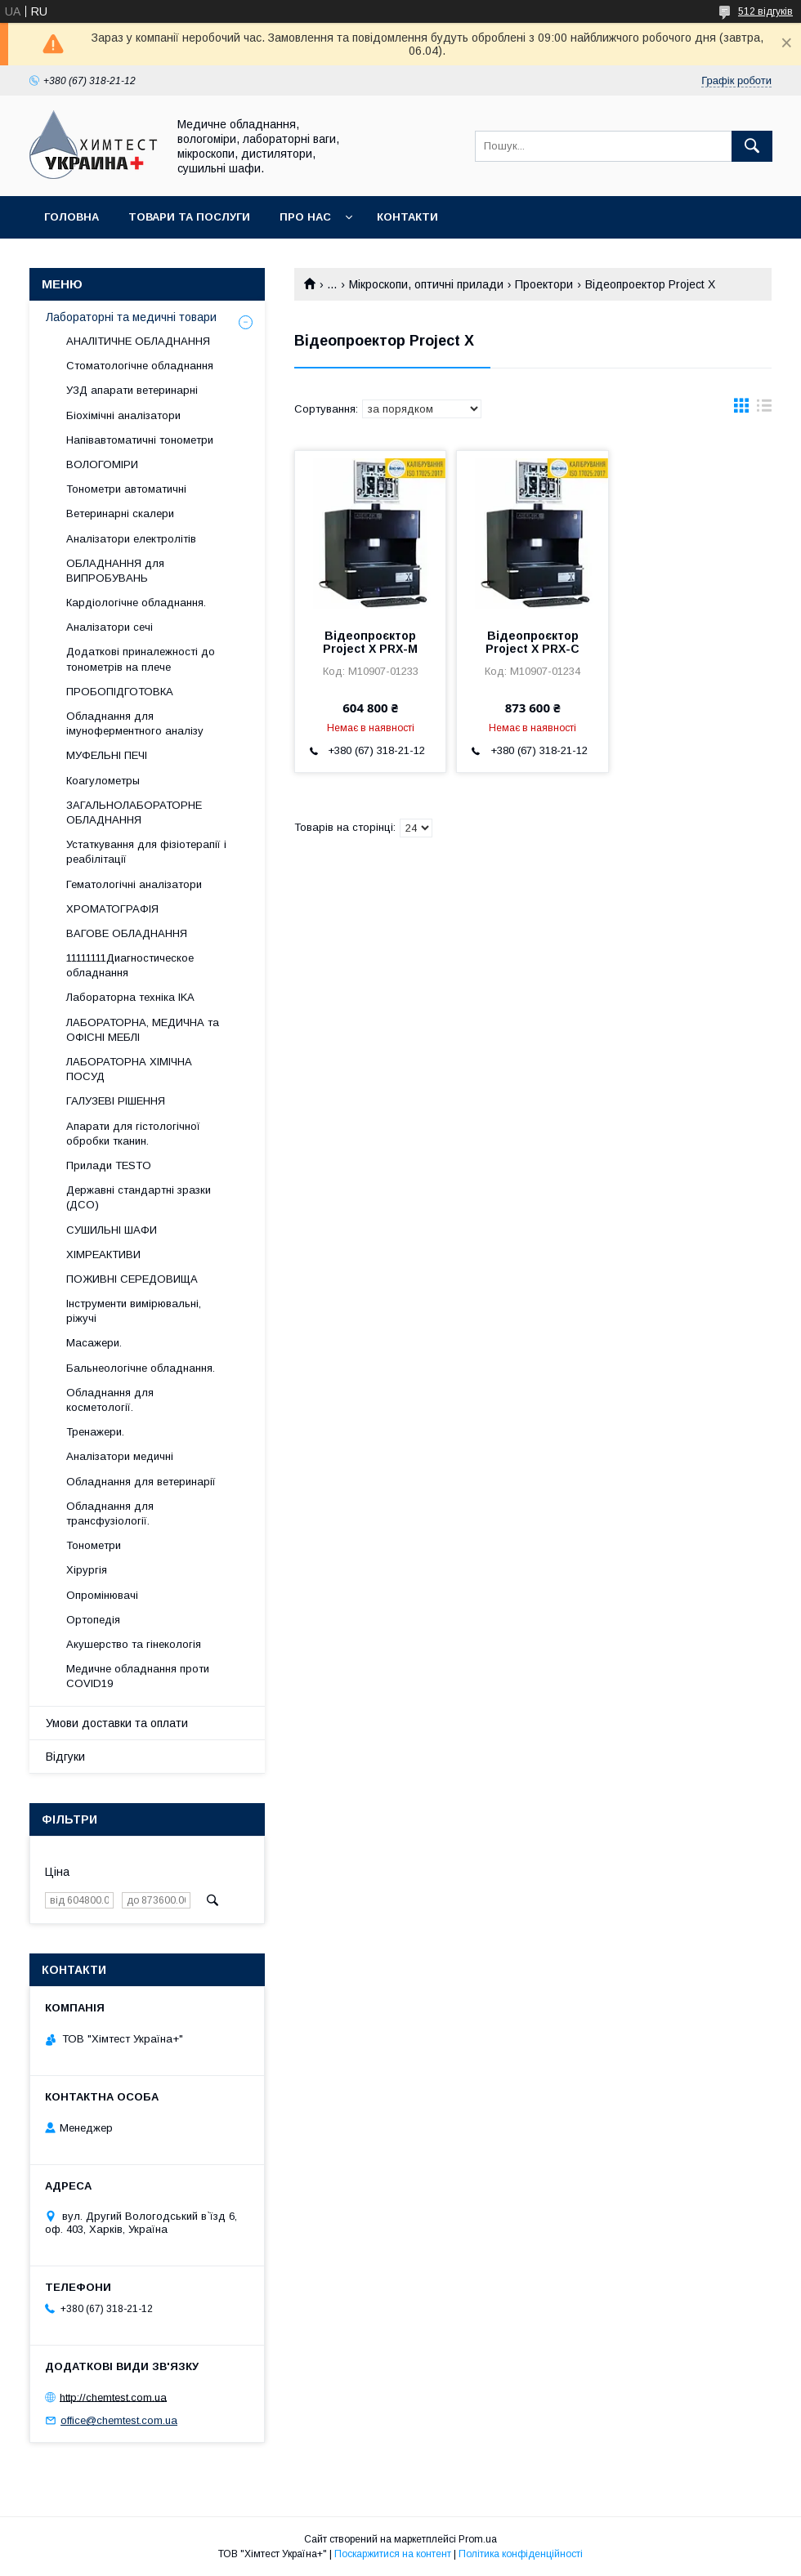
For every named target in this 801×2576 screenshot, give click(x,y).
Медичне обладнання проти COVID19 (137, 1676)
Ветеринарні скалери (120, 513)
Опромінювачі (102, 1595)
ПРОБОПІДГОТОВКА (119, 691)
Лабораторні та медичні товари (131, 317)
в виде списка (764, 409)
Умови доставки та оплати (117, 1723)
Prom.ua (478, 2539)
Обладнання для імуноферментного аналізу (135, 723)
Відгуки (65, 1756)
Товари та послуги (189, 217)
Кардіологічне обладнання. (136, 602)
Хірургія (86, 1570)
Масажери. (94, 1343)
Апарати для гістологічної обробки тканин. (133, 1133)
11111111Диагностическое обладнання (130, 965)
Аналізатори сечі (109, 627)
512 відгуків (765, 11)
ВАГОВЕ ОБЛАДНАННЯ (126, 933)
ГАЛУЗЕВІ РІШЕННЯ (115, 1101)
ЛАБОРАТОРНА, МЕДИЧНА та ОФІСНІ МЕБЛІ (142, 1029)
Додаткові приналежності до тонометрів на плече (140, 658)
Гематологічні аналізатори (134, 884)
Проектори (544, 284)
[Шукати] (752, 146)
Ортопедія (93, 1620)
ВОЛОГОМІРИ (102, 464)
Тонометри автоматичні (126, 489)
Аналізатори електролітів (131, 539)
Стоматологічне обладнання (139, 365)
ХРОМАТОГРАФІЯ (112, 909)
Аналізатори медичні (119, 1456)
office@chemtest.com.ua (118, 2420)
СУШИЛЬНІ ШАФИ (111, 1230)
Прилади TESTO (108, 1165)
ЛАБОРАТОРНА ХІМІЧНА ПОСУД (129, 1069)
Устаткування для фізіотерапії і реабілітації (146, 851)
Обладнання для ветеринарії (141, 1482)
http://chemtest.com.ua (113, 2397)
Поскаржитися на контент (392, 2554)
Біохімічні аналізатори (123, 415)
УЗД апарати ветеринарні (132, 390)
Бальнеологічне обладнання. (140, 1368)
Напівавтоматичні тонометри (139, 440)
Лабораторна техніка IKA (130, 997)
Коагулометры (103, 781)
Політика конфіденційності (521, 2554)
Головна (71, 217)
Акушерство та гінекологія (133, 1644)
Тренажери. (95, 1432)
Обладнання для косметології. (110, 1399)
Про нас (305, 217)
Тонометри (93, 1545)
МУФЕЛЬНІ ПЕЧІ (106, 755)
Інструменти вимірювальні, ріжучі (133, 1310)
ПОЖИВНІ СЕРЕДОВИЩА (132, 1279)
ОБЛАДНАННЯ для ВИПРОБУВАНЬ (115, 570)
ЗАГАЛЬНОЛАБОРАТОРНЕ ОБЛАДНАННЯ (134, 812)
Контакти (407, 217)
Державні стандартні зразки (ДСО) (138, 1197)
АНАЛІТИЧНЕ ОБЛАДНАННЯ (138, 341)
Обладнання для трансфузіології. (110, 1513)
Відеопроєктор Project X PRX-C (532, 642)
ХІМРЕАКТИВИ (103, 1254)
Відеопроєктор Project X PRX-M (370, 642)
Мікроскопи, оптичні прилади (426, 284)
